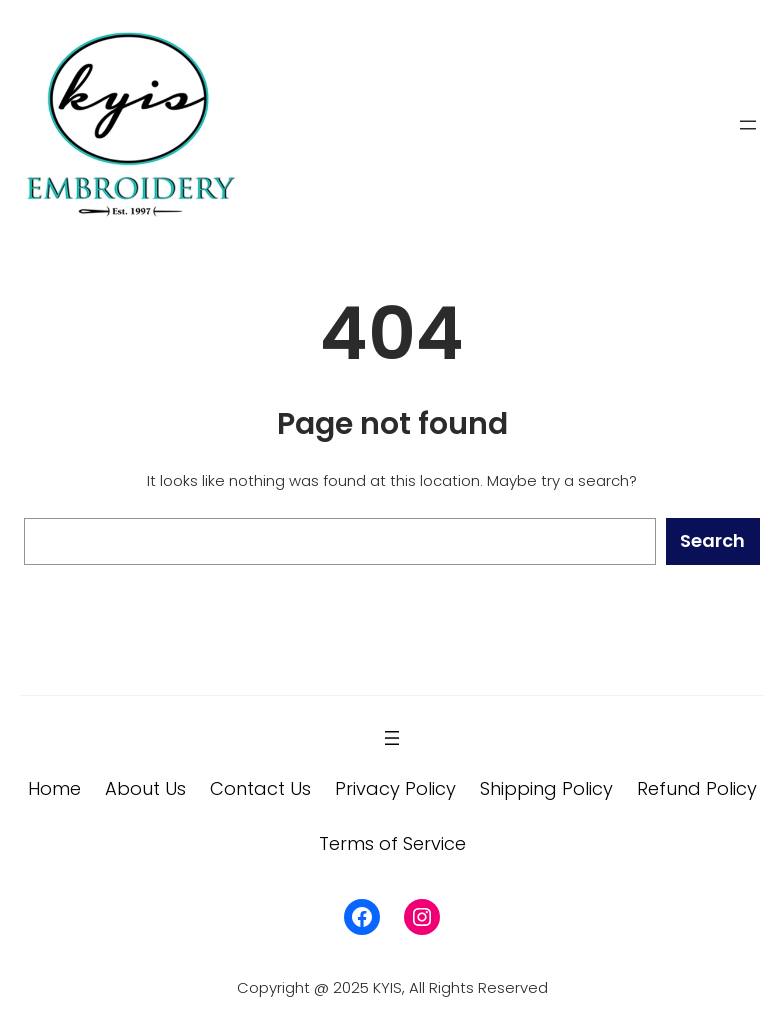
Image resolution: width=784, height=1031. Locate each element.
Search (712, 540)
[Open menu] (748, 125)
